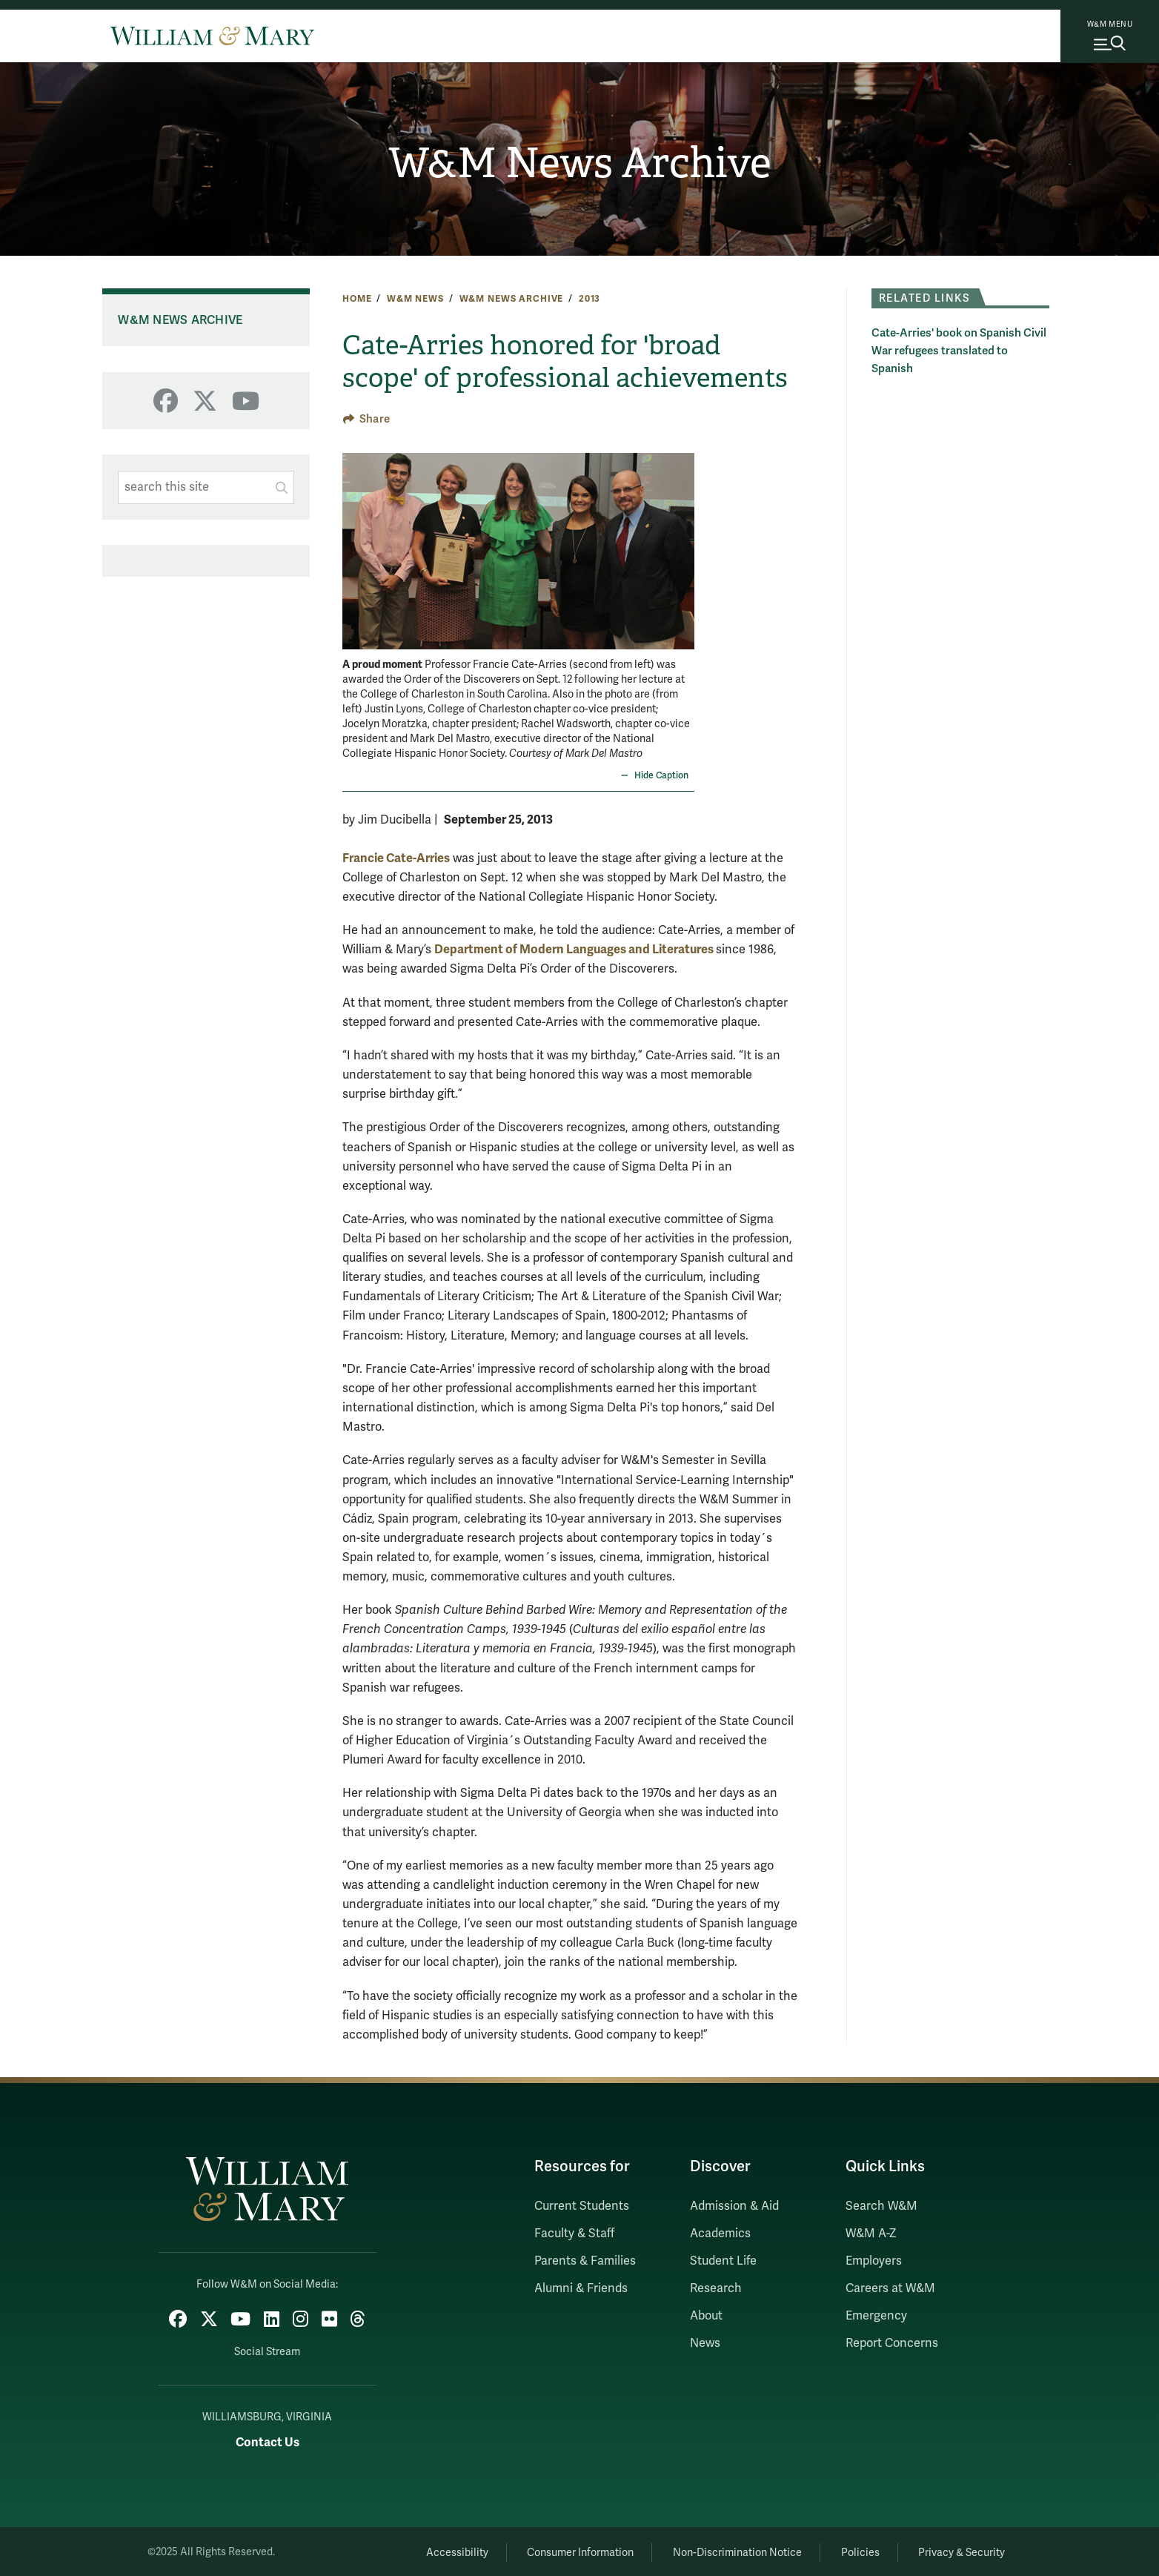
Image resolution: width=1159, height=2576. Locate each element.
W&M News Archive (579, 164)
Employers (874, 2261)
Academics (720, 2233)
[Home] (212, 35)
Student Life (723, 2261)
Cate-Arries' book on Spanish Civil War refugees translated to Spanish (958, 350)
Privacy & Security (960, 2550)
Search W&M (881, 2206)
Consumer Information (565, 2550)
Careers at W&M (890, 2288)
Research (716, 2288)
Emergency (876, 2315)
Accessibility (437, 2550)
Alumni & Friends (581, 2288)
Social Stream (267, 2349)
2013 (589, 299)
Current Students (581, 2206)
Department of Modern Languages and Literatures (575, 949)
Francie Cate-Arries (396, 858)
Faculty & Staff (574, 2233)
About (706, 2315)
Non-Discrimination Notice (726, 2550)
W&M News (415, 299)
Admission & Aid (734, 2206)
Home (356, 299)
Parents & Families (585, 2261)
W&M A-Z (871, 2233)
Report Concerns (892, 2343)
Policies (853, 2550)
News (705, 2343)
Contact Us (267, 2440)
